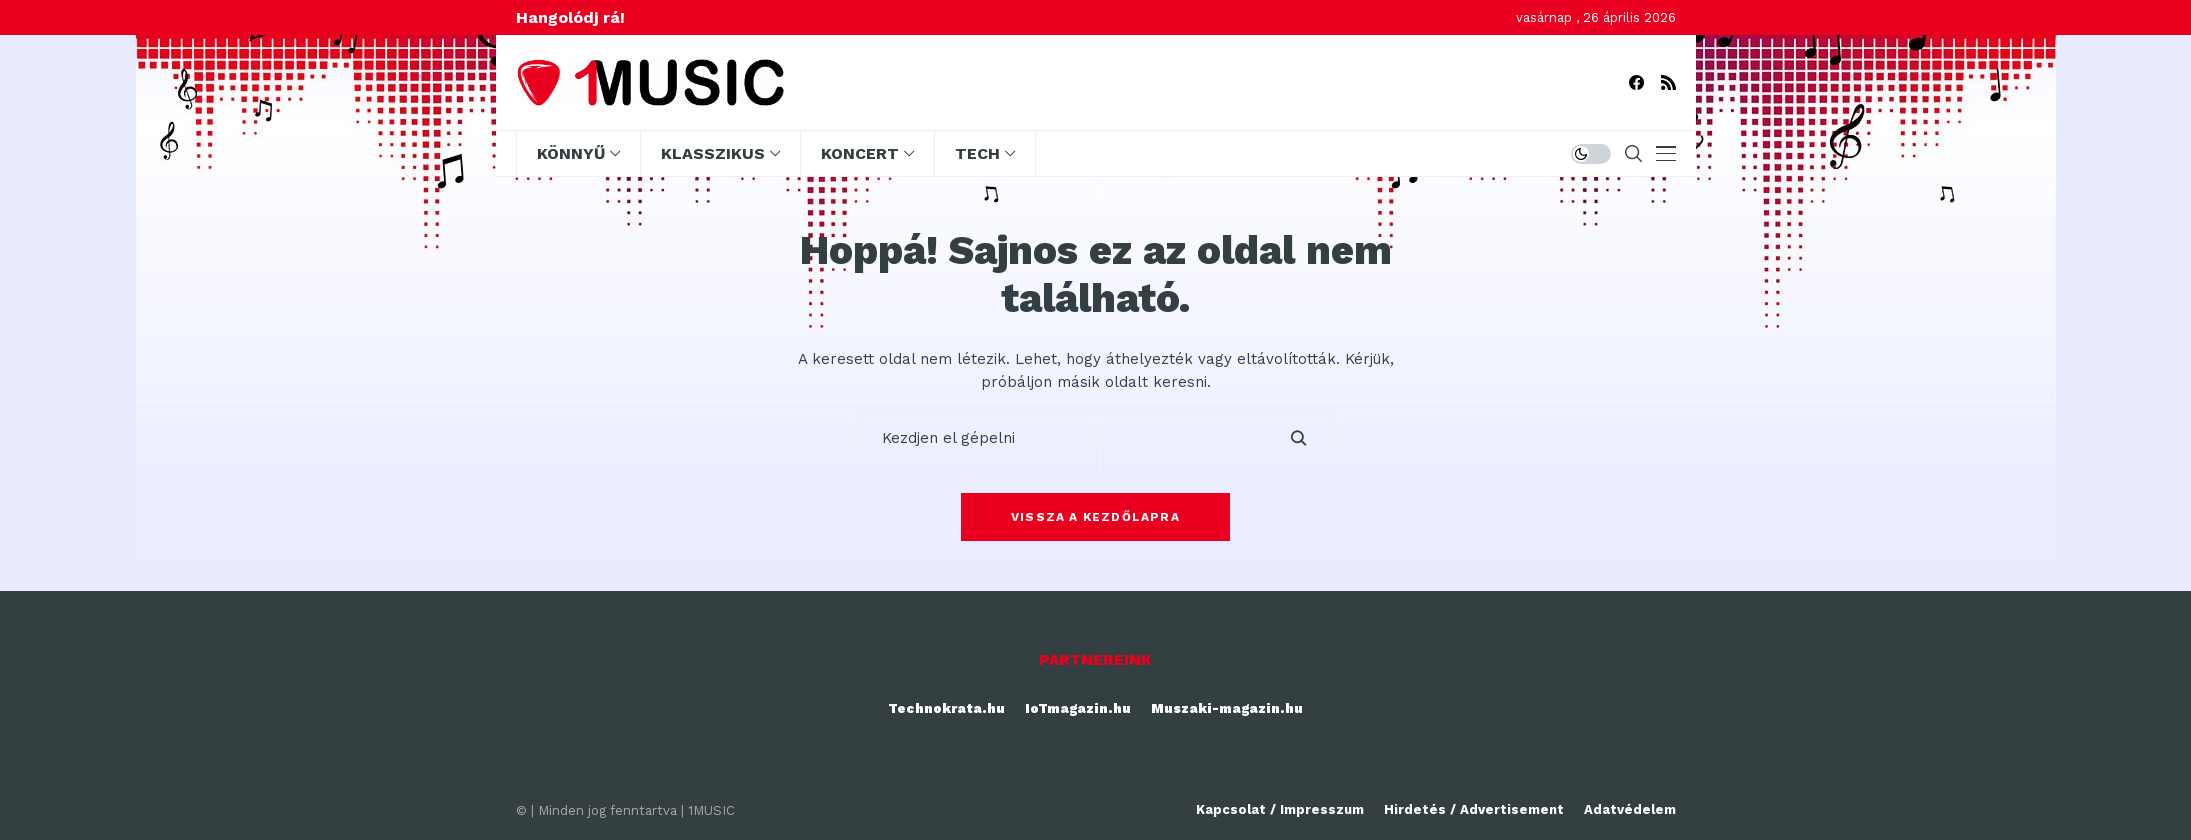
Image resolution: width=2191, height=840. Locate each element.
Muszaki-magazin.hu (1227, 708)
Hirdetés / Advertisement (1474, 809)
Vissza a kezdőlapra (1095, 517)
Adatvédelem (1630, 809)
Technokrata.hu (946, 708)
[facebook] (1636, 82)
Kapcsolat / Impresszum (1280, 809)
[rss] (1668, 82)
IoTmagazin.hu (1078, 708)
